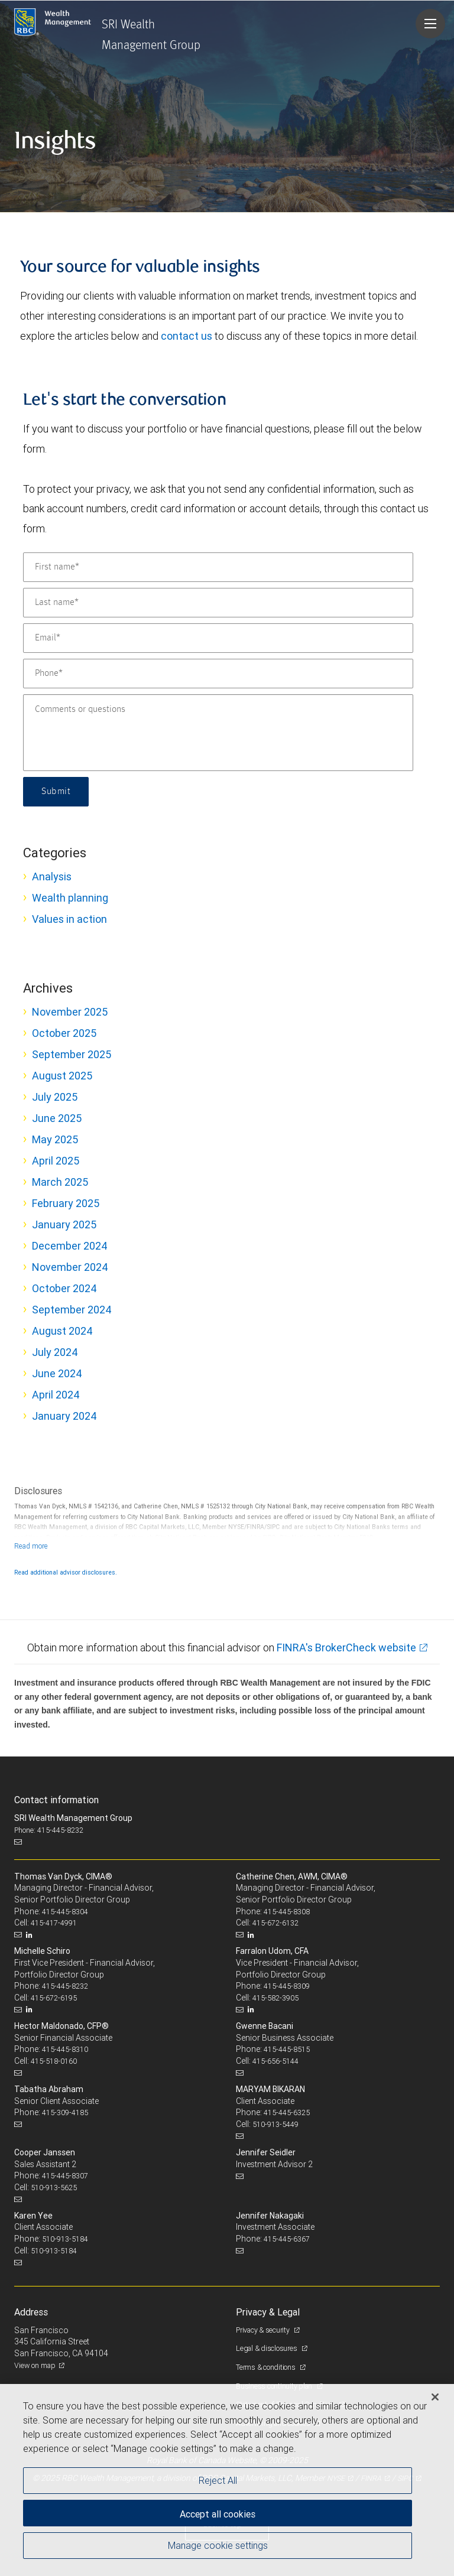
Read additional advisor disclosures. (65, 1572)
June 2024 (57, 1373)
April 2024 (56, 1394)
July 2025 (54, 1097)
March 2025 (60, 1182)
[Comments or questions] (218, 732)
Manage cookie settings (218, 2545)
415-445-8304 (65, 1912)
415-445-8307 (65, 2176)
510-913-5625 (54, 2188)
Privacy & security (263, 2330)
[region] (227, 2480)
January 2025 (64, 1224)
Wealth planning (70, 898)
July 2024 (55, 1352)
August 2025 (62, 1075)
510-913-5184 (65, 2239)
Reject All (218, 2480)
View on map (35, 2365)
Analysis (52, 876)
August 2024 (62, 1331)
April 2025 (55, 1160)
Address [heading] (31, 2312)
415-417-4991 (54, 1923)
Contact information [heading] (56, 1800)
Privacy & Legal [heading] (268, 2312)
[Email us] (19, 1841)
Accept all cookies (217, 2514)
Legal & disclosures (267, 2348)
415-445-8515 (287, 2049)
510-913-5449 (275, 2124)
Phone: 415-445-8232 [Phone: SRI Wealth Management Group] (48, 1830)
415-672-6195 (54, 1998)
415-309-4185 (65, 2112)
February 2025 (65, 1203)
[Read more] (31, 1545)
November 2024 (70, 1267)
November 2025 (70, 1012)
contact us (186, 336)
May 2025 (55, 1139)
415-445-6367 (287, 2239)
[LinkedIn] (30, 1935)
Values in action (69, 919)
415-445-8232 (65, 1986)
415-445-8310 (65, 2049)
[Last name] (218, 602)
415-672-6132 (275, 1923)
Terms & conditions (266, 2367)
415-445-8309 (287, 1986)
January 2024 (64, 1416)
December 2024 (70, 1246)
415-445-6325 (287, 2112)
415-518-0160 (54, 2061)
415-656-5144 (275, 2061)
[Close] (435, 2397)
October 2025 (64, 1033)
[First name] (218, 567)
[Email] (218, 638)
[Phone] (218, 673)
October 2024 (64, 1288)
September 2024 (72, 1309)
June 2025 (57, 1118)
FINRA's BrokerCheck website (346, 1647)
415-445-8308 (287, 1912)
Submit (55, 791)
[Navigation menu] (430, 23)
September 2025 (71, 1054)
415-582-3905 (275, 1998)
